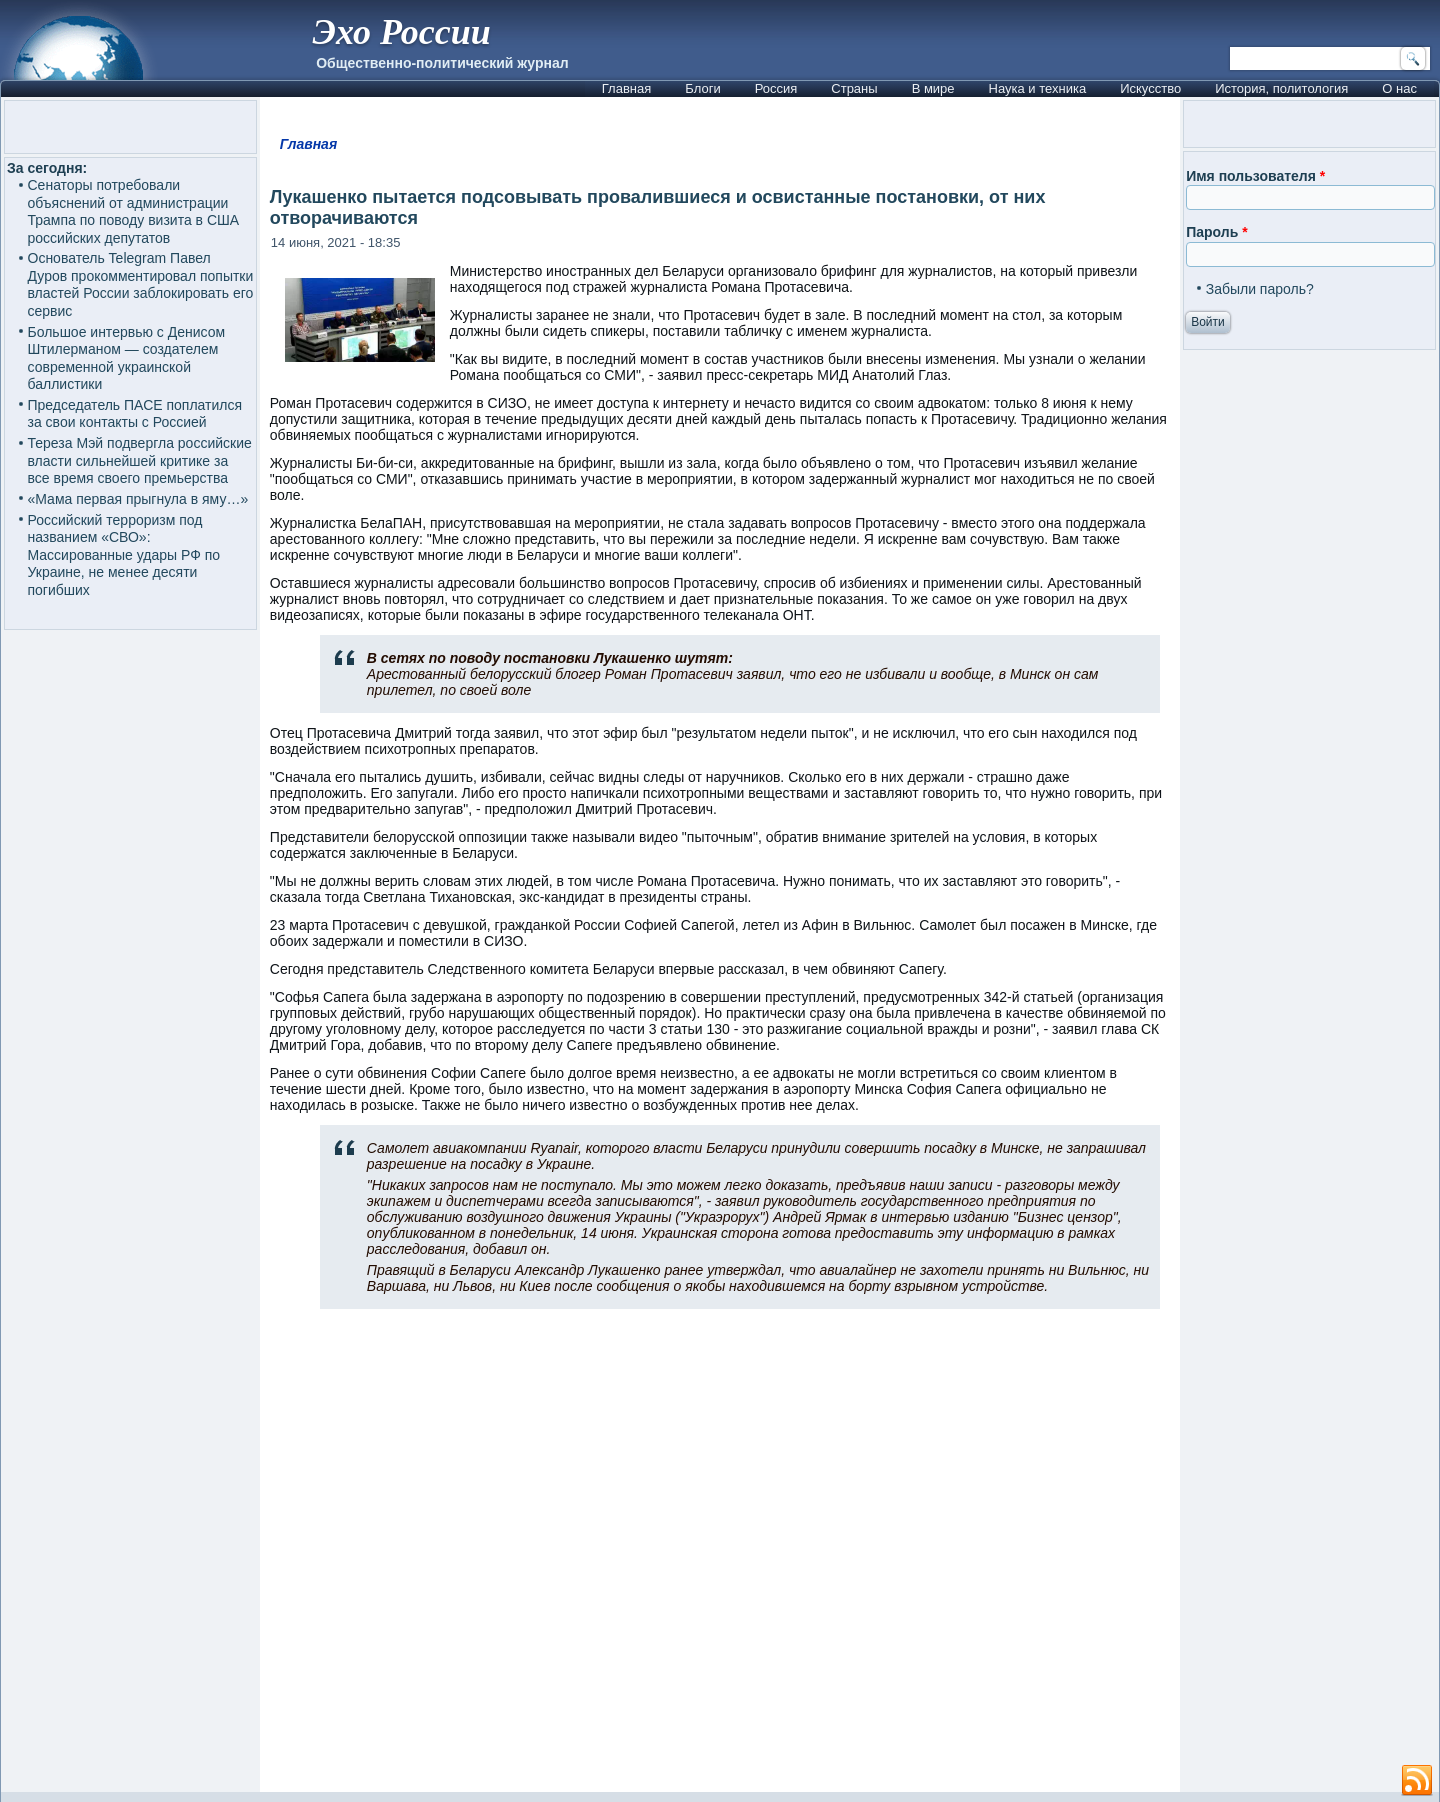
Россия (776, 88)
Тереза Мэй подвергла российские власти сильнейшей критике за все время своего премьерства (140, 460)
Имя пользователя (1255, 176)
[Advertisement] (720, 1559)
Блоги (702, 88)
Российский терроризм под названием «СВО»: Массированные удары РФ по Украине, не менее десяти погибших (124, 555)
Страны (854, 88)
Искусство (1150, 88)
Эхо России (401, 32)
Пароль (1216, 232)
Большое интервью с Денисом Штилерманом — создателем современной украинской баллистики (127, 358)
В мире (933, 88)
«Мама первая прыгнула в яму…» (138, 499)
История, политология (1281, 88)
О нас (1399, 88)
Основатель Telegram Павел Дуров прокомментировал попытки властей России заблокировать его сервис (141, 284)
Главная (626, 88)
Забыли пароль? (1260, 289)
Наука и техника (1038, 88)
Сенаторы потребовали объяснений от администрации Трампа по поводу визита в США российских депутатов (134, 211)
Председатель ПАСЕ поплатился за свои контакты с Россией (135, 414)
